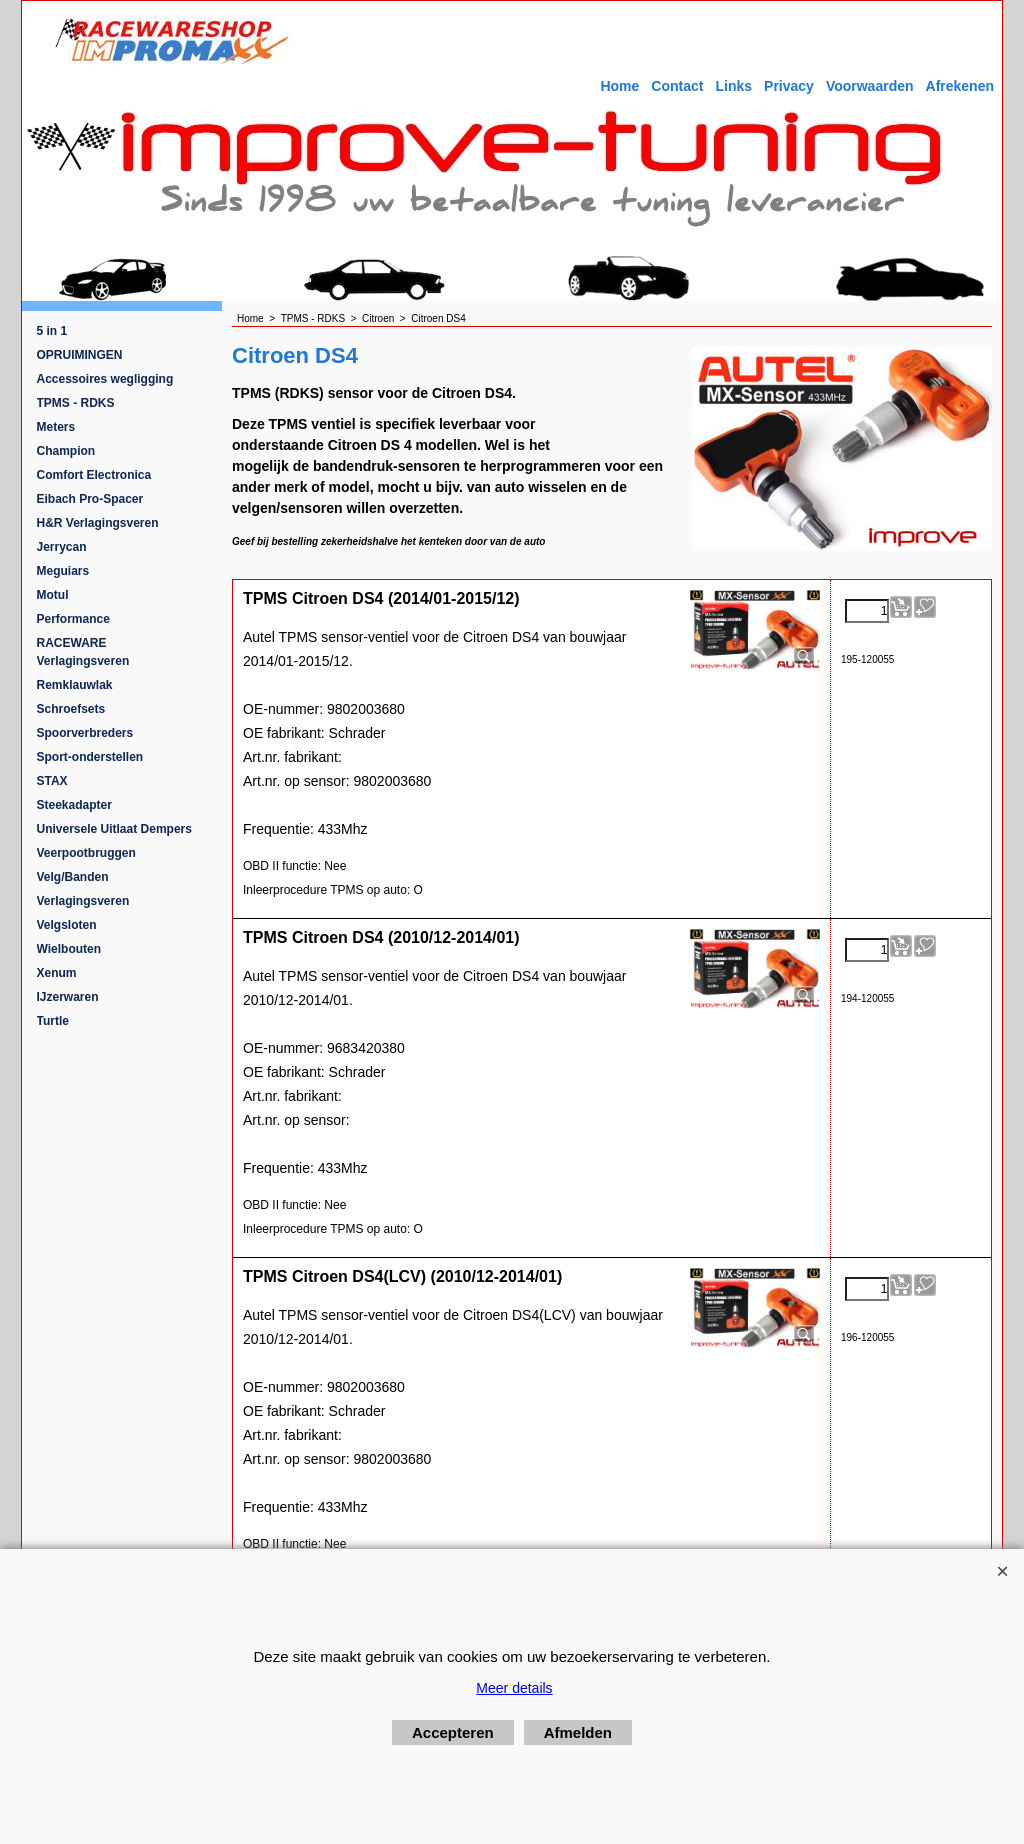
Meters (56, 427)
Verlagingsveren (83, 901)
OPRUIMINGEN (80, 355)
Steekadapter (74, 805)
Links (733, 86)
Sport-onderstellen (90, 757)
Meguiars (63, 571)
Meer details (514, 1688)
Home (619, 86)
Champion (66, 451)
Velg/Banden (73, 877)
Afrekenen (960, 86)
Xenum (57, 973)
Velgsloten (67, 925)
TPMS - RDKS (76, 403)
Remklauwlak (75, 685)
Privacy (789, 86)
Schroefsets (71, 709)
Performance (73, 619)
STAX (52, 781)
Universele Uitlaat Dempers (114, 829)
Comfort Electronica (94, 475)
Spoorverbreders (85, 733)
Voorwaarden (870, 86)
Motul (53, 595)
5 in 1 (52, 331)
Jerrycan (62, 547)
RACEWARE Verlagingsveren (83, 652)
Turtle (53, 1021)
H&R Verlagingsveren (98, 523)
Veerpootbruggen (86, 853)
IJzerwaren (68, 997)
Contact (677, 86)
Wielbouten (69, 949)
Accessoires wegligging (105, 379)
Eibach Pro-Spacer (90, 499)
